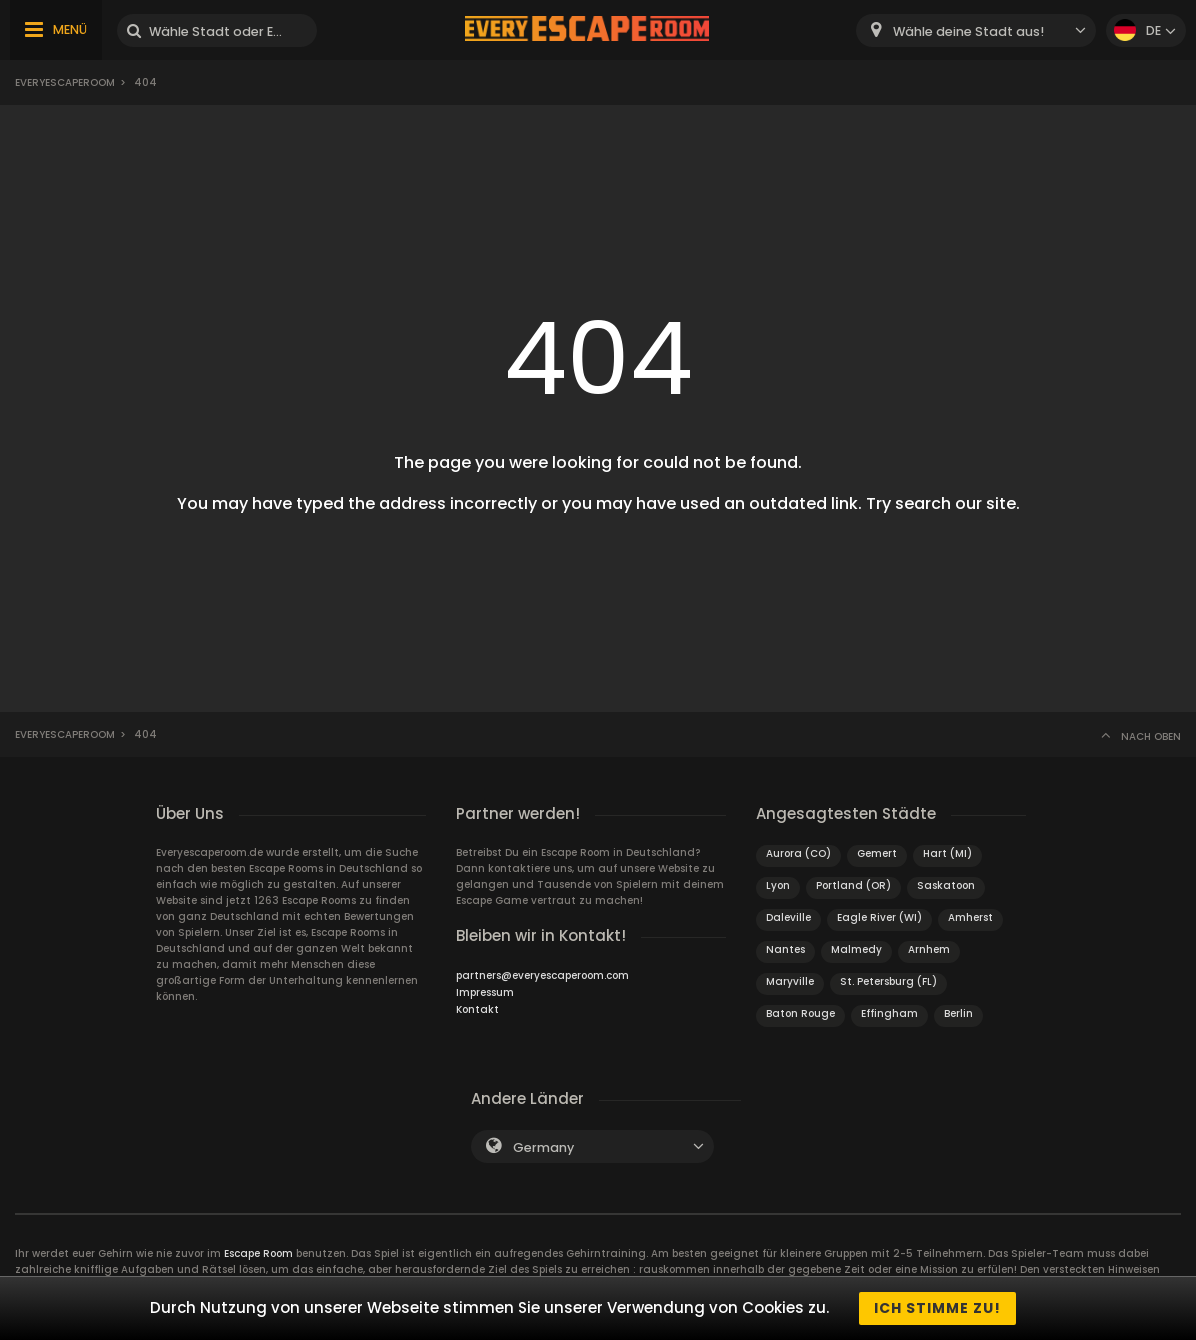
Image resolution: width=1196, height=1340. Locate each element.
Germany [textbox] (543, 1147)
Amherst (970, 917)
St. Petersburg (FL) (888, 981)
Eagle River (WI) (879, 917)
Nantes (785, 949)
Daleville (788, 917)
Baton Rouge (800, 1013)
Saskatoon (946, 885)
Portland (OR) (853, 885)
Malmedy (856, 949)
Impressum (485, 992)
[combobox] (976, 30)
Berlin (958, 1013)
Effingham (889, 1013)
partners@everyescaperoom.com (542, 975)
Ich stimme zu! (937, 1308)
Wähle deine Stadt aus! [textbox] (968, 31)
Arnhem (929, 949)
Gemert (877, 853)
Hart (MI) (947, 853)
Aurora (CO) (798, 853)
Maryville (790, 981)
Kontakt (477, 1009)
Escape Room (258, 1253)
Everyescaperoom (65, 82)
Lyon (778, 885)
